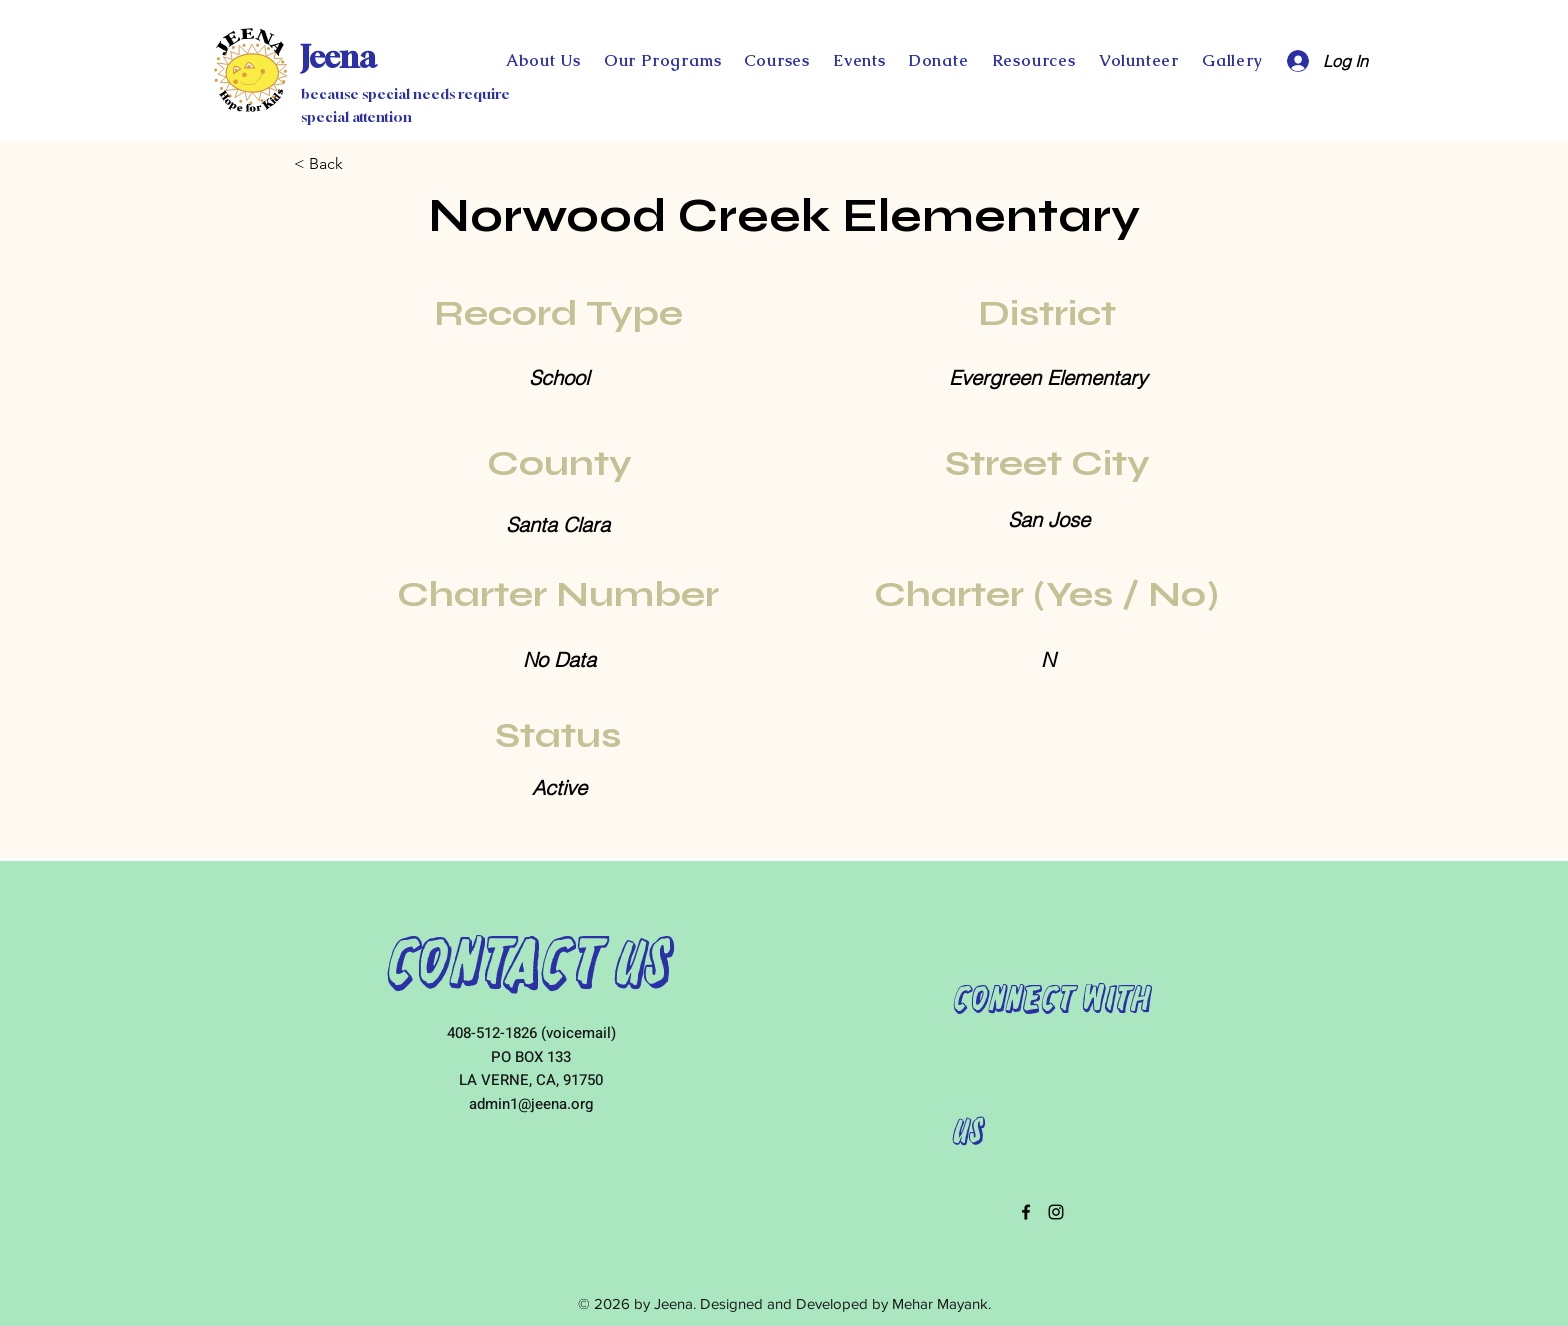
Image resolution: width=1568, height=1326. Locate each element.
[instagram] (1056, 1212)
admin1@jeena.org (531, 1104)
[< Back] (360, 164)
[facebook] (1026, 1212)
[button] (938, 60)
